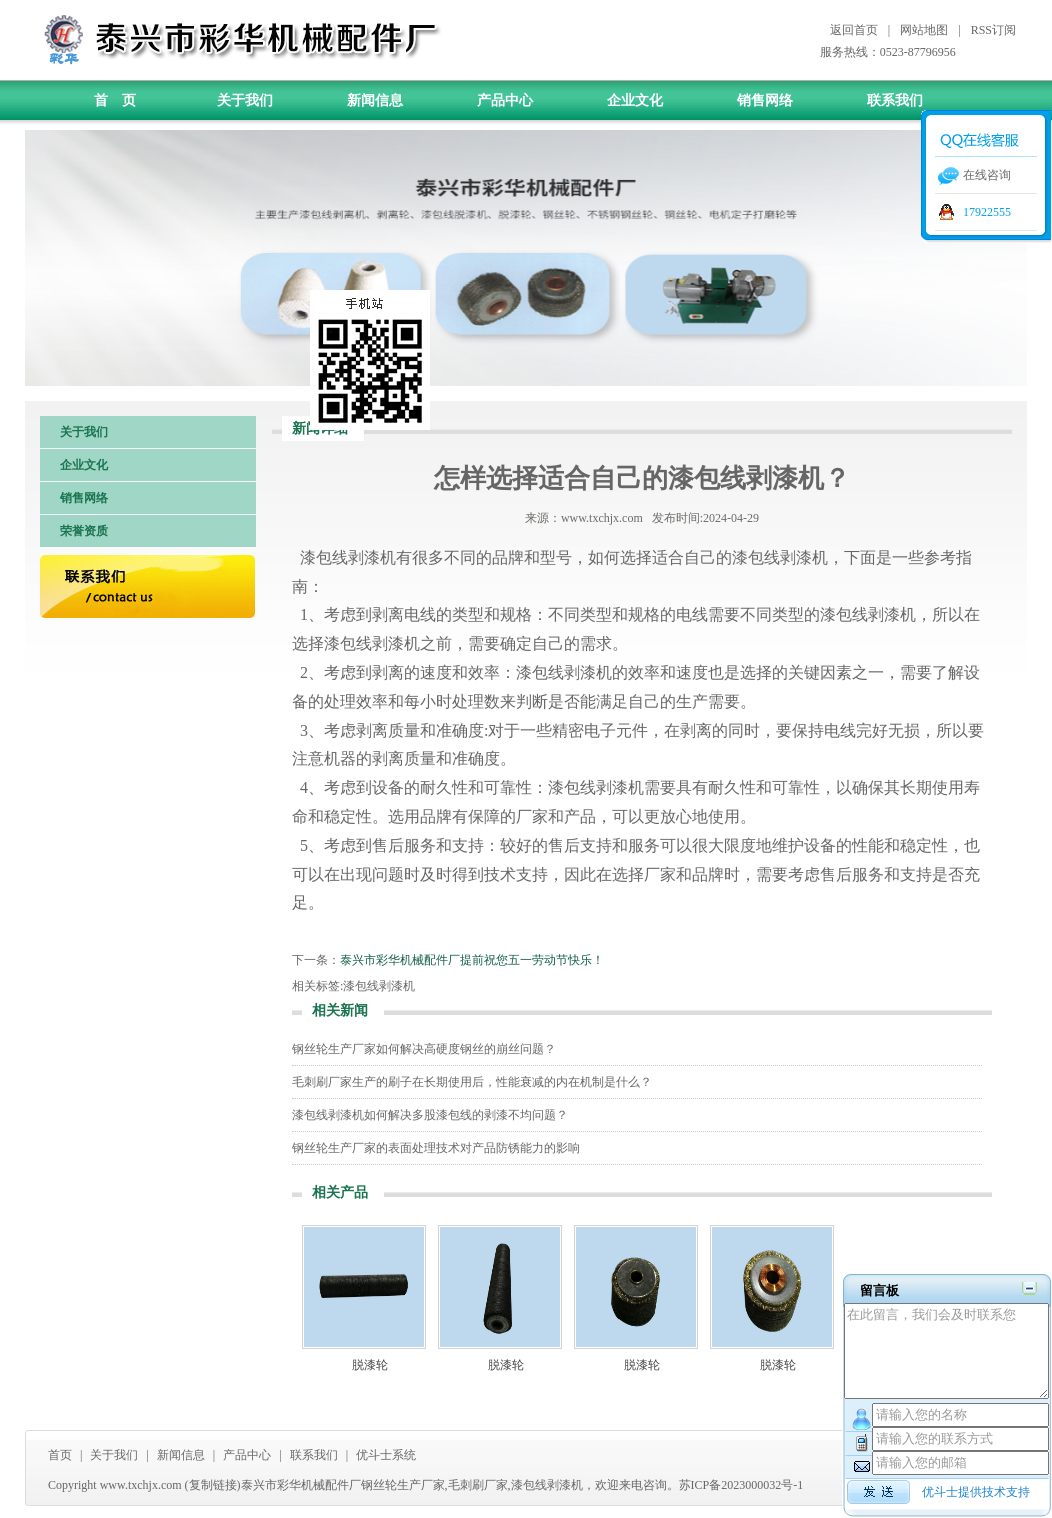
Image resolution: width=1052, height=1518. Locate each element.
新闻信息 (375, 100)
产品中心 (505, 100)
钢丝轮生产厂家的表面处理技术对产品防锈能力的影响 (436, 1148)
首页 (60, 1455)
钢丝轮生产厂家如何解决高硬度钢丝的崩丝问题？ (424, 1049)
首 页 (115, 100)
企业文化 (635, 100)
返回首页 (854, 30)
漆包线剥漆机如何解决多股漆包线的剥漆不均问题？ (430, 1115)
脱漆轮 (370, 1365)
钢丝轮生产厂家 (403, 1485)
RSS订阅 (993, 30)
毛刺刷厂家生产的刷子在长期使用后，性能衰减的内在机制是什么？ (472, 1082)
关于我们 (245, 100)
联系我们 (895, 100)
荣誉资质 (84, 531)
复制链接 (213, 1485)
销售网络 (765, 100)
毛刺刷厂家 (478, 1485)
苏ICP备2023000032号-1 (741, 1485)
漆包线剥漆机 (379, 986)
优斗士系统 (386, 1455)
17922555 (987, 212)
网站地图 (924, 30)
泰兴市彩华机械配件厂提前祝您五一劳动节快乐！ (472, 960)
